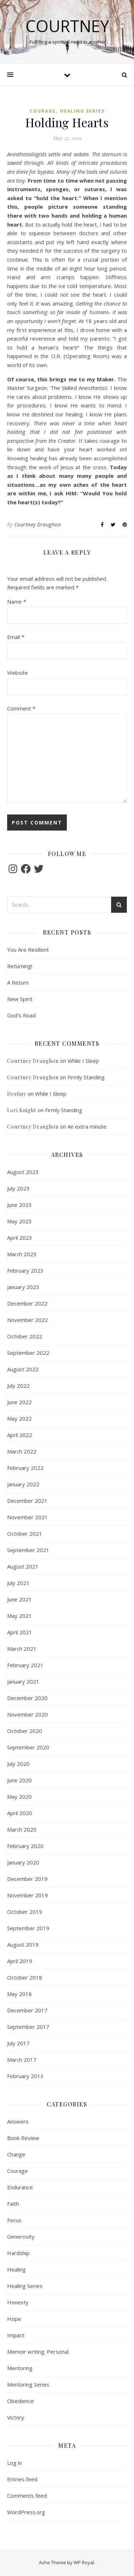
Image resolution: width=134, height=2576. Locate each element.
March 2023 (21, 1254)
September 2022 (28, 1352)
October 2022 (24, 1336)
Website (17, 672)
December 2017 (27, 2010)
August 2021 (23, 1566)
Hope (14, 2318)
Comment (21, 708)
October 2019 (24, 1911)
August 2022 (23, 1369)
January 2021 (23, 1681)
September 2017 (28, 2026)
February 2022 (25, 1467)
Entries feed (22, 2479)
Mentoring (20, 2368)
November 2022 (27, 1319)
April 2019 (19, 1961)
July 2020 (18, 1763)
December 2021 (27, 1500)
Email (15, 636)
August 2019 (23, 1944)
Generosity (21, 2236)
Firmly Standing (86, 1077)
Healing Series (82, 111)
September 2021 (28, 1550)
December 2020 (27, 1697)
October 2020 (24, 1730)
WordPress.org (26, 2512)
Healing (16, 2269)
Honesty (18, 2302)
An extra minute (87, 1126)
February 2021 (25, 1665)
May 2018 (19, 1993)
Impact (15, 2335)
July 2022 (18, 1385)
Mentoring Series (28, 2384)
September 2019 (28, 1928)
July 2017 (18, 2043)
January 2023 (23, 1287)
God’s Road (21, 1015)
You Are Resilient (28, 949)
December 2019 (27, 1878)
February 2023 (25, 1270)
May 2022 (19, 1418)
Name (16, 601)
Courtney (67, 26)
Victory (15, 2417)
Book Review (23, 2137)
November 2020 (27, 1714)
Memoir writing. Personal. (38, 2351)
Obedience (20, 2400)
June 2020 (19, 1780)
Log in (14, 2462)
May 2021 (19, 1615)
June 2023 (19, 1204)
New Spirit (20, 998)
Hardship (18, 2253)
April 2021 (19, 1632)
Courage (43, 111)
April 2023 (19, 1237)
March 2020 (21, 1829)
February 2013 (25, 2076)
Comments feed (27, 2495)
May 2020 (19, 1796)
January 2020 (23, 1862)
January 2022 (23, 1484)
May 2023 (19, 1221)
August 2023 (23, 1171)
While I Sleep (83, 1060)
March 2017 (21, 2059)
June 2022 (19, 1402)
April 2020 (19, 1813)
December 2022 (27, 1303)
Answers (18, 2121)
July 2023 (18, 1188)
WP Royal (84, 2562)
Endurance (20, 2187)
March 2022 (21, 1451)
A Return (18, 982)
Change (16, 2154)
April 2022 (19, 1434)
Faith (13, 2203)
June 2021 (19, 1599)
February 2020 (25, 1845)
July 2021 (18, 1582)
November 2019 (27, 1895)
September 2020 (28, 1747)
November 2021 (27, 1517)
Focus (14, 2220)
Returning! (19, 966)
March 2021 (21, 1648)
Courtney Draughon (37, 524)
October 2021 (24, 1533)
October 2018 (24, 1977)
